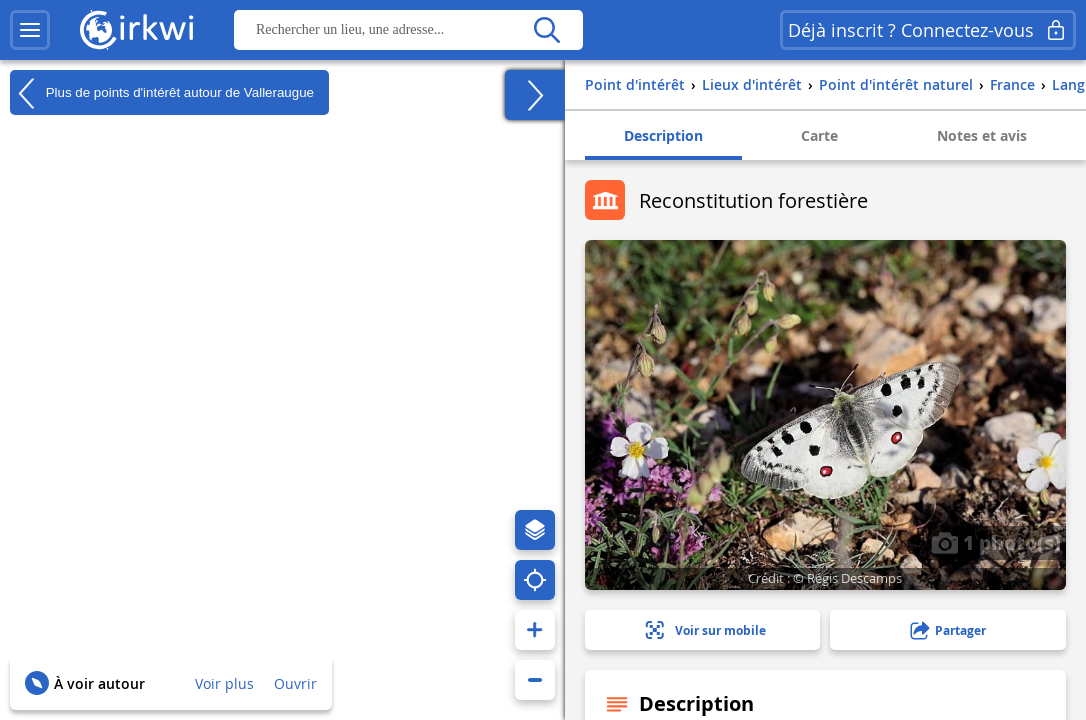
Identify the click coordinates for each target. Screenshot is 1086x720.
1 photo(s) (996, 542)
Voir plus (224, 683)
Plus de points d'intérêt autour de (162, 93)
